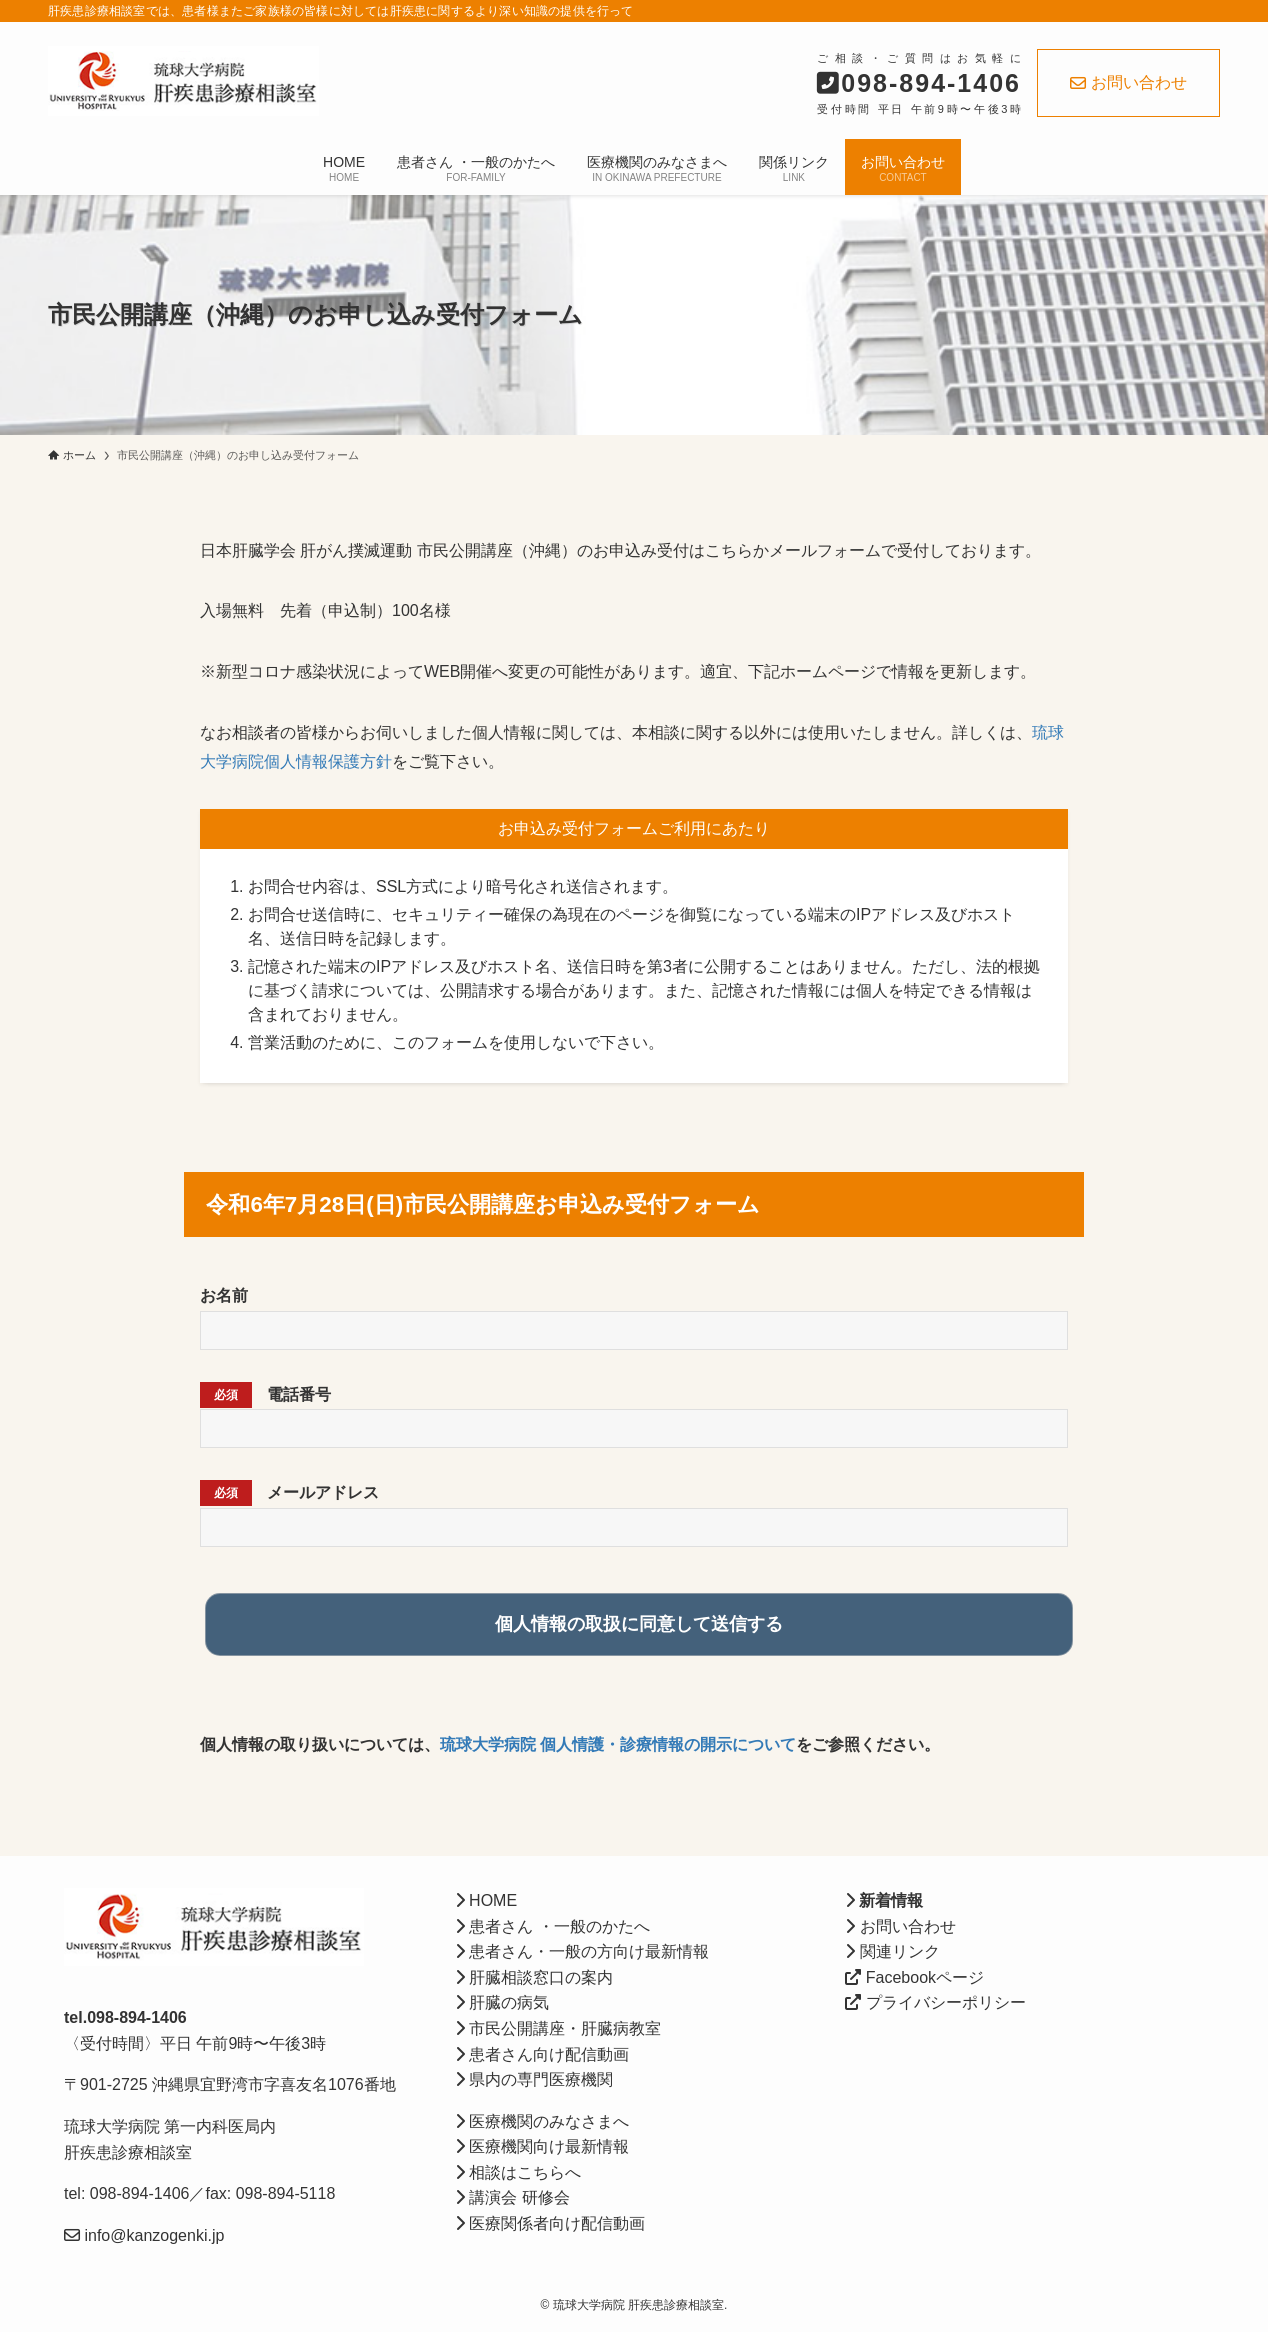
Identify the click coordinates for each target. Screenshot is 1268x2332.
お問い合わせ (1128, 82)
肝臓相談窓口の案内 (534, 1977)
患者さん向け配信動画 (542, 2054)
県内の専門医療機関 (534, 2079)
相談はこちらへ (518, 2172)
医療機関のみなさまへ (542, 2121)
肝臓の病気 (502, 2002)
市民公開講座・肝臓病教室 (558, 2028)
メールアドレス (289, 1492)
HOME (486, 1900)
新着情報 (889, 1900)
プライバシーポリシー (935, 2002)
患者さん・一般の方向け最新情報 (582, 1951)
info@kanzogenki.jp (152, 2235)
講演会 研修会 (512, 2197)
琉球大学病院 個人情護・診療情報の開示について (618, 1744)
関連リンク (892, 1951)
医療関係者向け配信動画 (550, 2223)
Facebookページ (914, 1977)
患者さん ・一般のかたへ (552, 1926)
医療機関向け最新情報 (542, 2146)
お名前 (224, 1295)
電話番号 (265, 1394)
